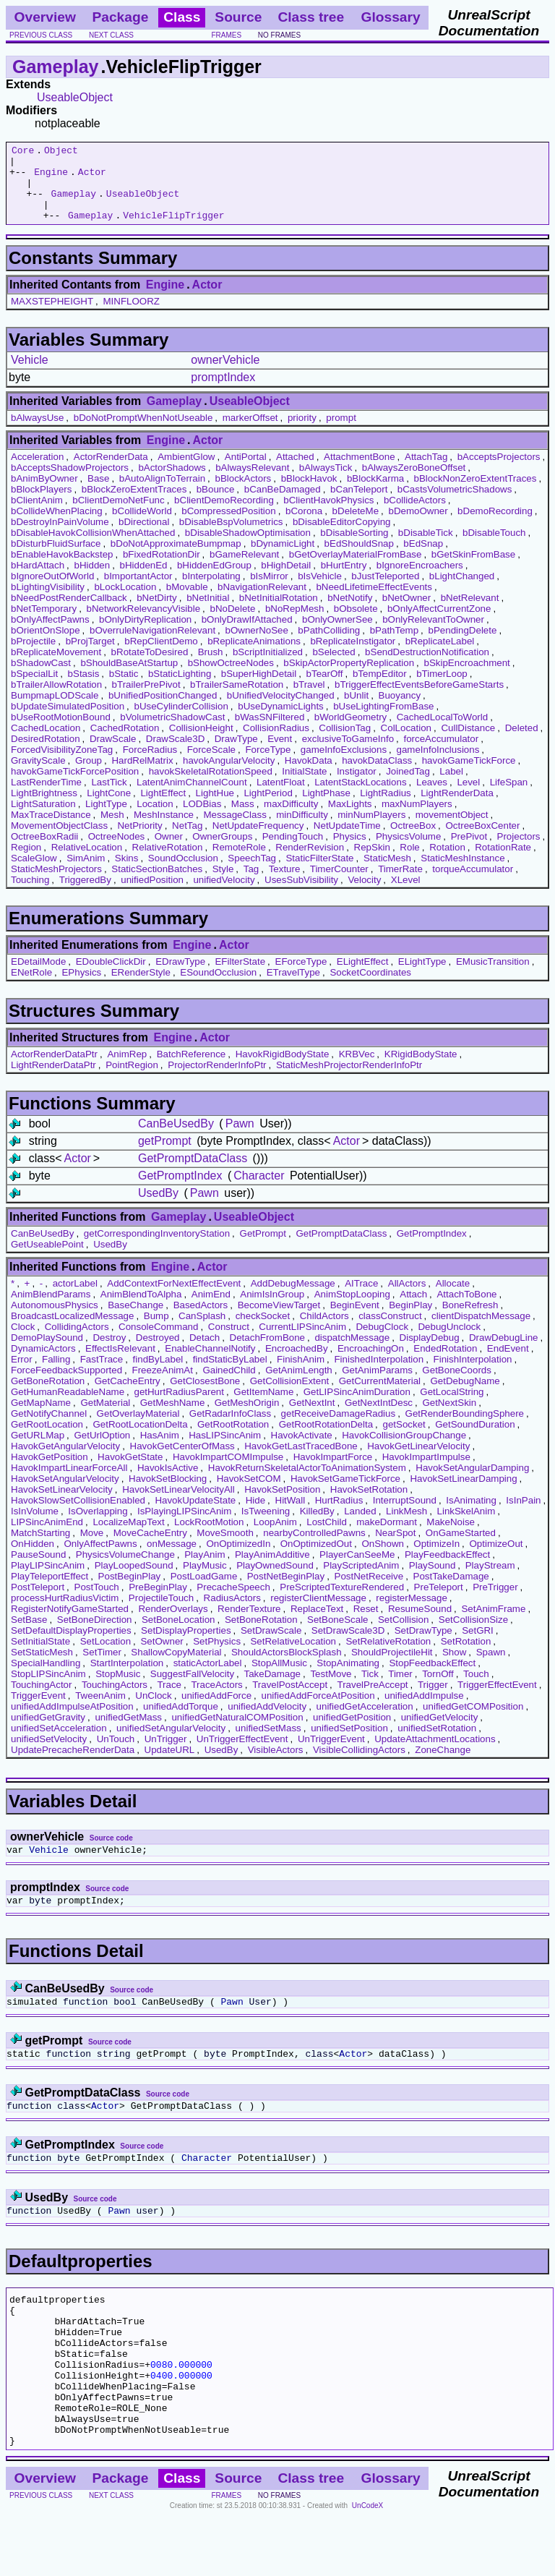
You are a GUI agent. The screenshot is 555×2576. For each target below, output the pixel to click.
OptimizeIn (436, 1558)
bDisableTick (425, 547)
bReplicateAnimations (254, 656)
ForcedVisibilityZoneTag (62, 764)
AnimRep (127, 1069)
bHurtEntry (344, 580)
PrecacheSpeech (233, 1602)
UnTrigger (166, 1754)
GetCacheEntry (127, 1396)
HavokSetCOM (249, 1493)
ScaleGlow (34, 873)
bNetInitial (207, 612)
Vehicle (29, 375)
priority (302, 432)
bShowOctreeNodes (231, 678)
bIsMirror (269, 591)
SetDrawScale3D (347, 1645)
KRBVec (357, 1069)
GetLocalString (451, 1407)
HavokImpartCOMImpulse (228, 1472)
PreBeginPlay (158, 1602)
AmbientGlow (186, 471)
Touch (476, 1689)
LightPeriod (268, 808)
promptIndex (223, 392)
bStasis (84, 688)
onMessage (172, 1558)
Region (26, 862)
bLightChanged (461, 591)
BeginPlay (410, 1320)
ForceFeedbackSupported (66, 1385)
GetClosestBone (205, 1396)
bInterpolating (211, 591)
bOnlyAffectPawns (50, 634)
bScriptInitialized (268, 667)
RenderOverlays (172, 1623)
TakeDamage (272, 1689)
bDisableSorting (354, 547)
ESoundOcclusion (218, 987)
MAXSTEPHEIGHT (52, 316)
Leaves (431, 797)
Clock (23, 1341)
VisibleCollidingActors (359, 1765)
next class (111, 35)
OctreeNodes (116, 851)
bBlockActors (243, 493)
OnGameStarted (461, 1548)
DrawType (236, 754)
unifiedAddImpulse (424, 1710)
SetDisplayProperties (186, 1645)
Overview (45, 17)
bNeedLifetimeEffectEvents (374, 602)
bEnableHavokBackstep (62, 569)
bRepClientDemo (161, 656)
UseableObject (75, 97)
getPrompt (165, 1156)
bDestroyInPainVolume (60, 537)
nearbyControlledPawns (314, 1548)
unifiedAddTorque (180, 1721)
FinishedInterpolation (378, 1374)
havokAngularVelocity (229, 775)
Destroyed (158, 1352)
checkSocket (263, 1331)
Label (451, 786)
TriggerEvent (38, 1710)
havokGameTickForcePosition (75, 786)
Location (155, 819)
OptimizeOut (495, 1558)
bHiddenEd (144, 580)
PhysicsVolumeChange (125, 1569)
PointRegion (132, 1080)
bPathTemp (394, 645)
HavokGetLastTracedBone (301, 1461)
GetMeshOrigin (247, 1417)
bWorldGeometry (350, 732)
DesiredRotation (45, 754)
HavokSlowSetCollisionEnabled (78, 1515)
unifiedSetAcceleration (59, 1743)
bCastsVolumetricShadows (454, 504)
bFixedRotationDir (161, 569)
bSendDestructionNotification (427, 667)
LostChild (326, 1537)
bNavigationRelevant (262, 602)
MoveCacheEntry (150, 1548)
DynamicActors (43, 1363)
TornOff (437, 1689)
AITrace (361, 1298)
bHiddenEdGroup (214, 580)
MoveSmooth (225, 1548)
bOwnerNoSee (256, 645)
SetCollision (403, 1634)
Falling (56, 1374)
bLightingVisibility (48, 602)
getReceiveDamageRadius (338, 1428)
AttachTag (426, 471)
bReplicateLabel (440, 656)
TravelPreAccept (372, 1699)
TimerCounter (339, 884)
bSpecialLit (34, 688)
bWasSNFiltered (270, 732)
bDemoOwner (417, 526)
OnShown (382, 1558)
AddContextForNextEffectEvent (174, 1298)
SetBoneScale (337, 1634)
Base (98, 493)
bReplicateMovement (56, 667)
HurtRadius (339, 1515)
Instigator (357, 786)
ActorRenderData (111, 471)
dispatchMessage (352, 1352)
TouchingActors (114, 1699)
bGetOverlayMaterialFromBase (355, 569)
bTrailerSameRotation (236, 699)
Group (88, 775)
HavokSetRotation (369, 1504)
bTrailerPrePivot (146, 699)
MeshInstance (164, 829)
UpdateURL (170, 1765)
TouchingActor (41, 1699)
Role (409, 862)
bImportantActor (138, 591)
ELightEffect (363, 976)
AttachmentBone (359, 471)
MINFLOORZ (131, 316)
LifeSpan (509, 797)
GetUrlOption (102, 1450)
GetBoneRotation (48, 1396)
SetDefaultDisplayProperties (71, 1645)
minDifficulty (302, 829)
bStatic (124, 688)
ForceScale (211, 764)
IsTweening (265, 1526)
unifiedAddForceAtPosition (318, 1710)
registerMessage (411, 1613)
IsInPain (523, 1515)
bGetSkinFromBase (473, 569)
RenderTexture (249, 1623)
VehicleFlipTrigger (173, 229)
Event (279, 754)
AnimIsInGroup (272, 1309)
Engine (51, 177)
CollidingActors (77, 1341)
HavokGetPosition (49, 1472)
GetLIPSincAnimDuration (357, 1407)
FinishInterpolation (473, 1374)
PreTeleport (438, 1602)
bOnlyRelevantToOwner (433, 634)
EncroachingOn (370, 1363)
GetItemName (263, 1407)
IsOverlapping (97, 1526)
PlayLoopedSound (134, 1580)
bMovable (187, 602)
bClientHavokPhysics (328, 515)
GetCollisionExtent (290, 1396)
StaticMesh (387, 873)
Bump (156, 1331)
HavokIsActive (167, 1482)
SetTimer (101, 1667)
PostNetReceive (369, 1591)
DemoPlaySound (47, 1352)
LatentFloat (281, 797)
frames (226, 35)
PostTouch (96, 1602)
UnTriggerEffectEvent (242, 1754)
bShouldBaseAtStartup (129, 678)
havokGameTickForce (469, 775)
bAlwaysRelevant (252, 482)
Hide (255, 1515)
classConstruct (389, 1331)
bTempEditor (380, 688)
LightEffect (163, 808)
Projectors (519, 851)
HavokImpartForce (333, 1472)
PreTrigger (495, 1602)
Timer (400, 1689)
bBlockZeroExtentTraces (134, 504)
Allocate (453, 1298)
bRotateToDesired (150, 667)
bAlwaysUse (37, 432)
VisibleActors (276, 1765)
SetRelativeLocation (293, 1656)
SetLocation (105, 1656)
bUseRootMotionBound (61, 732)
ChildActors (324, 1331)
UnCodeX (367, 2566)
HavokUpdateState (195, 1515)
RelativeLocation (87, 862)
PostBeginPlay (129, 1591)
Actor (92, 177)
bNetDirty (157, 612)
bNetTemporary (44, 623)
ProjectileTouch (161, 1613)
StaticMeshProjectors (56, 884)
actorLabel (75, 1298)
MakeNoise (450, 1537)
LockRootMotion (209, 1537)
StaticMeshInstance (462, 873)
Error (22, 1374)
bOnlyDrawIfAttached (247, 634)
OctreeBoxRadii (44, 851)
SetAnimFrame (493, 1623)
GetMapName (41, 1417)
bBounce (216, 504)
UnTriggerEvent (331, 1754)
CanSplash (201, 1331)
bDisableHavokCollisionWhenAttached (93, 547)
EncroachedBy (296, 1363)
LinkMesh (406, 1526)
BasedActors (200, 1320)
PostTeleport (37, 1602)
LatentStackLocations (360, 797)
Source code (111, 1853)
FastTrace (102, 1374)
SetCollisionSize (473, 1634)
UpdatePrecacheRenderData (72, 1765)
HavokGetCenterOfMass (182, 1461)
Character (258, 1191)
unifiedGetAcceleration (365, 1721)
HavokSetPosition (282, 1504)
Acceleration (37, 471)
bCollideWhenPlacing (57, 526)
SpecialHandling (45, 1678)
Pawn (239, 1139)
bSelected (333, 667)
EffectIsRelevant (120, 1363)
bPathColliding (329, 645)
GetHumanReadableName (67, 1407)
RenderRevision (309, 862)
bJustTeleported (385, 591)
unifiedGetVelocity (439, 1732)
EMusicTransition (493, 976)
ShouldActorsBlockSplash (286, 1667)
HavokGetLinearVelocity (418, 1461)
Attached (295, 471)
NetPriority (139, 840)
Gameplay (55, 66)
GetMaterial (105, 1417)
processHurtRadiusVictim (65, 1613)
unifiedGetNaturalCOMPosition (237, 1732)
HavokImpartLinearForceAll (69, 1482)
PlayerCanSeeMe (357, 1569)
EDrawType (180, 976)
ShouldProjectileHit (392, 1667)
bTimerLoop (442, 688)
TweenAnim (100, 1710)
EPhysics (81, 987)
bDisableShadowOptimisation (248, 547)
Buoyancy (400, 710)
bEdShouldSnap (359, 558)
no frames (279, 35)
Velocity (364, 895)
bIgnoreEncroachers (420, 580)
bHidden (92, 580)
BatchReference (191, 1069)
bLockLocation (125, 602)
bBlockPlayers (41, 504)
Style (223, 884)
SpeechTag (252, 873)
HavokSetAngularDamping (472, 1482)
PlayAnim (204, 1569)
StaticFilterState (319, 873)
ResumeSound (420, 1623)
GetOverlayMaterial (138, 1428)
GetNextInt (312, 1417)
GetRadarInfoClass (230, 1428)
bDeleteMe (355, 526)
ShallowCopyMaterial (176, 1667)
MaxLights (350, 819)
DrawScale (113, 754)
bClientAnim (37, 515)
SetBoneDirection (94, 1634)
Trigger (433, 1699)
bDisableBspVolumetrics (231, 537)
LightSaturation (43, 819)
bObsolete (356, 623)
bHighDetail (286, 580)
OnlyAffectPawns (100, 1558)
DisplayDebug (430, 1352)
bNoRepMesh (294, 623)
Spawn (491, 1667)
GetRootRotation (233, 1439)
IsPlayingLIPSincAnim (184, 1526)
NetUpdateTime (347, 840)
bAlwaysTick (326, 482)
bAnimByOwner (44, 493)
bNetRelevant (470, 612)
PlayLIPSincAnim (48, 1580)
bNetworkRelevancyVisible (144, 623)
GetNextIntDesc (379, 1417)
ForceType (268, 764)
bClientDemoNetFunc (118, 515)
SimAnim (85, 873)
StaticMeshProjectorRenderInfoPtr (349, 1080)
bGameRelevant (244, 569)
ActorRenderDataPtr (54, 1069)
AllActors (407, 1298)
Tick (370, 1689)
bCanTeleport (358, 504)
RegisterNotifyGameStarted (70, 1623)
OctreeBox (413, 840)
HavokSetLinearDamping (463, 1493)
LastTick (108, 797)
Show (454, 1667)
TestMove (330, 1689)
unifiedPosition (152, 895)
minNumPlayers (371, 829)
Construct (228, 1341)
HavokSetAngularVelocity (65, 1493)
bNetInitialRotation (278, 612)
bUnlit (356, 710)
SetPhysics (217, 1656)
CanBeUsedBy (176, 1139)
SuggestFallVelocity (192, 1689)
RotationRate (503, 862)
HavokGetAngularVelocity (65, 1461)
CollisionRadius (276, 743)
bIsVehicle (320, 591)
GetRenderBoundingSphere (465, 1428)
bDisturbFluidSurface (55, 558)
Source (238, 17)
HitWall (290, 1515)
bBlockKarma (375, 493)
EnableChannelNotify (210, 1363)
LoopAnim (275, 1537)
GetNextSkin (449, 1417)
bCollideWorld (142, 526)
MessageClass (234, 829)
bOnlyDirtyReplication (145, 634)
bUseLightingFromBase (383, 721)
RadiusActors (232, 1613)
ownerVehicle (225, 375)
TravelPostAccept (289, 1699)
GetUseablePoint (47, 1259)
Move (92, 1548)
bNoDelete (232, 623)
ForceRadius (150, 764)
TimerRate (400, 884)
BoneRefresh (470, 1320)
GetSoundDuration (475, 1439)
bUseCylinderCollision (181, 721)
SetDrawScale (271, 1645)
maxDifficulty (291, 819)
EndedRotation (445, 1363)
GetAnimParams (377, 1385)
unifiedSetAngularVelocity (170, 1743)
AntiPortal (246, 471)
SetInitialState (40, 1656)
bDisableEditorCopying (342, 537)
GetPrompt (263, 1248)
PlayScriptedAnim (361, 1580)
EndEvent (508, 1363)
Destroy (109, 1352)
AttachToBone (466, 1309)
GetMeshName (172, 1417)
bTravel (309, 699)
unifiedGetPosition (352, 1732)
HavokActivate (301, 1450)
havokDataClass (377, 775)
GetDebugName (464, 1396)
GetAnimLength (298, 1385)
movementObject (452, 829)
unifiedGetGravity (48, 1732)
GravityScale (38, 775)
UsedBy (158, 1208)
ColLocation (406, 743)
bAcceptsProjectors (499, 471)
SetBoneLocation (178, 1634)
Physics (349, 851)
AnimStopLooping (352, 1309)
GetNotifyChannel (49, 1428)
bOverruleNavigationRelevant (152, 645)
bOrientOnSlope (45, 645)
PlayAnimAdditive (272, 1569)
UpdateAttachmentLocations (434, 1754)
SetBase (29, 1634)
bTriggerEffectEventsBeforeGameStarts (419, 699)
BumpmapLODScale (55, 710)
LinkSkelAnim (466, 1526)
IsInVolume (35, 1526)
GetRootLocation (47, 1439)
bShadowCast (41, 678)
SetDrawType (423, 1645)
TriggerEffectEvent (497, 1699)
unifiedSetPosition (349, 1743)
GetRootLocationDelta (139, 1439)
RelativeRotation (167, 862)
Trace (169, 1699)
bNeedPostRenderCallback (69, 612)
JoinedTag (408, 786)
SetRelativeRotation (388, 1656)
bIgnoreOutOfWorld (52, 591)
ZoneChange (442, 1765)
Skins (127, 873)
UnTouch (116, 1754)
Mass (242, 819)
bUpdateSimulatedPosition (67, 721)
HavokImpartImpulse (426, 1472)
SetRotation (466, 1656)
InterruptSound (404, 1515)
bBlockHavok (309, 493)
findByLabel (158, 1374)
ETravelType (293, 987)
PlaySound (432, 1580)
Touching (30, 895)
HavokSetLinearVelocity (62, 1504)
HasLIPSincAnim (225, 1450)
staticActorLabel (207, 1678)
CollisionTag (345, 743)
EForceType (301, 976)
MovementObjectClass (59, 840)
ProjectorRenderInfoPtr (217, 1080)
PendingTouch (292, 851)
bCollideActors (415, 515)
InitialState (304, 786)
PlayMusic (205, 1580)
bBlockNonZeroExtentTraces (475, 493)
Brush (210, 667)
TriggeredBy (85, 895)
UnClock (153, 1710)
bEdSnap (423, 558)
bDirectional (144, 537)
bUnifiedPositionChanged (162, 710)
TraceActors (216, 1699)
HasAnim (159, 1450)
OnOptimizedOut (316, 1558)
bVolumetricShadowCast (172, 732)
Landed (360, 1526)
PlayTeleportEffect (49, 1591)
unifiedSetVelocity (49, 1754)
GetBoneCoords (456, 1385)
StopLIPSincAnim (48, 1689)
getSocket (403, 1439)
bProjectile (33, 656)
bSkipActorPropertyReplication (348, 678)
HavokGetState (130, 1472)
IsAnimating (471, 1515)
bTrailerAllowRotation (56, 699)
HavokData (308, 775)
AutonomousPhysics (54, 1320)
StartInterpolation (127, 1678)
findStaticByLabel (230, 1374)
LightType (106, 819)
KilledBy (317, 1526)
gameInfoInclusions (438, 764)
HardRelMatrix (142, 775)
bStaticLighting (179, 688)
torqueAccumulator (472, 884)
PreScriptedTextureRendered (342, 1602)
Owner (169, 851)
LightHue (215, 808)
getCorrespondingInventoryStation (157, 1248)
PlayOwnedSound (275, 1580)
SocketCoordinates (370, 987)
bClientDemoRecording (224, 515)
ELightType (422, 976)
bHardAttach (37, 580)
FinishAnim (300, 1374)
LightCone (109, 808)
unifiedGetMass (128, 1732)
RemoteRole (239, 862)
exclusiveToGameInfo (348, 754)
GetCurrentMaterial (380, 1396)
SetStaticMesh (42, 1667)
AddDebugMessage (293, 1298)
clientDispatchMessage (480, 1331)
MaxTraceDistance (51, 829)
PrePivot (469, 851)
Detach (204, 1352)
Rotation (447, 862)
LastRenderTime (46, 797)
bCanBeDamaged (282, 504)
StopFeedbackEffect (432, 1678)
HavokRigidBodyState (283, 1069)
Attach (413, 1309)
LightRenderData (457, 808)
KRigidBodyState (420, 1069)
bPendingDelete (463, 645)
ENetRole (31, 987)
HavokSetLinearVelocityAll (178, 1504)
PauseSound (38, 1569)
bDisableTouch (493, 547)
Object (61, 151)
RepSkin (372, 862)
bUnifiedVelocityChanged (281, 710)
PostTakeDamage (451, 1591)
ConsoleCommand (158, 1341)
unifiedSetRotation (436, 1743)
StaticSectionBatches (156, 884)
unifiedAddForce (216, 1710)
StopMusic (117, 1689)
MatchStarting (40, 1548)
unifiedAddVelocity (267, 1721)
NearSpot (395, 1548)
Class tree (311, 17)
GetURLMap (37, 1450)
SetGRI (478, 1645)
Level (468, 797)
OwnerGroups (222, 851)
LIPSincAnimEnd (47, 1537)
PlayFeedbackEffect (447, 1569)
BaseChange (135, 1320)
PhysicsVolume (408, 851)
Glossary (391, 17)
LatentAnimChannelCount (192, 797)
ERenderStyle (141, 987)
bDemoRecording (495, 526)
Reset (366, 1623)
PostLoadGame (204, 1591)
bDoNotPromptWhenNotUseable (143, 432)
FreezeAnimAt (162, 1385)
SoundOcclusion (183, 873)
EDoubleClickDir (111, 976)
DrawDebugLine (503, 1352)
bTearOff (324, 688)
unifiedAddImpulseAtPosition (72, 1721)
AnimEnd (211, 1309)
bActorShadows (171, 482)
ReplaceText (317, 1623)
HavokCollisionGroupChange (404, 1450)
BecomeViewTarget (279, 1320)
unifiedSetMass (268, 1743)
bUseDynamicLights (281, 721)
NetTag (187, 840)
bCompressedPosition (228, 526)
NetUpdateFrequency (258, 840)
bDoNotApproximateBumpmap (176, 558)
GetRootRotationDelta (326, 1439)
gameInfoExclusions (344, 764)
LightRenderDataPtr (53, 1080)
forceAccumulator (440, 754)
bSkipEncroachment (467, 678)
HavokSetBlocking (168, 1493)
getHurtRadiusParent (178, 1407)
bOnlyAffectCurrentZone (439, 623)
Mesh (112, 829)
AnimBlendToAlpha (141, 1309)
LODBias (202, 819)
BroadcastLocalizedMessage (72, 1331)
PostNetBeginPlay (285, 1591)
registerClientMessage (318, 1613)
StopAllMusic (279, 1678)
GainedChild (228, 1385)
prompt (341, 432)
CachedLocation (45, 743)
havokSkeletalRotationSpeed (210, 786)
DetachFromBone (267, 1352)
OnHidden (32, 1558)
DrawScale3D (175, 754)
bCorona (303, 526)
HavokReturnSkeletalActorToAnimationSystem (307, 1482)
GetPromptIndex (180, 1191)
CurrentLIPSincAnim (302, 1341)
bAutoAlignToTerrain (162, 493)
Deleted (521, 743)
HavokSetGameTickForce (345, 1493)
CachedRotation (125, 743)
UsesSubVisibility (301, 895)
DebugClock (382, 1341)
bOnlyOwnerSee (337, 634)
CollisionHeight (201, 743)
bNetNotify (349, 612)
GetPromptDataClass (192, 1173)
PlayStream (490, 1580)
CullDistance (468, 743)
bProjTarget (90, 656)
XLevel (406, 895)
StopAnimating (348, 1678)
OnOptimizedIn (238, 1558)
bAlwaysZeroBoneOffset (413, 482)
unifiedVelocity (223, 895)
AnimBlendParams (50, 1309)
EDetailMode (38, 976)
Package (120, 17)
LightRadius (385, 808)
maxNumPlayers (417, 819)
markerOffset (250, 432)
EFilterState (240, 976)
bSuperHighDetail (258, 688)
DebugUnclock (449, 1341)
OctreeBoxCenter (482, 840)
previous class (40, 35)
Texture (285, 884)
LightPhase (326, 808)
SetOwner (161, 1656)
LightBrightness (44, 808)
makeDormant (386, 1537)
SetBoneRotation (261, 1634)
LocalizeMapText (128, 1537)
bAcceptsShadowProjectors (70, 482)
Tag (251, 884)
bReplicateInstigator (352, 656)
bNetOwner (406, 612)
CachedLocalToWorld (442, 732)
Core (23, 151)
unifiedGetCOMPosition (473, 1721)
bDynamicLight (282, 558)
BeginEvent (354, 1320)
